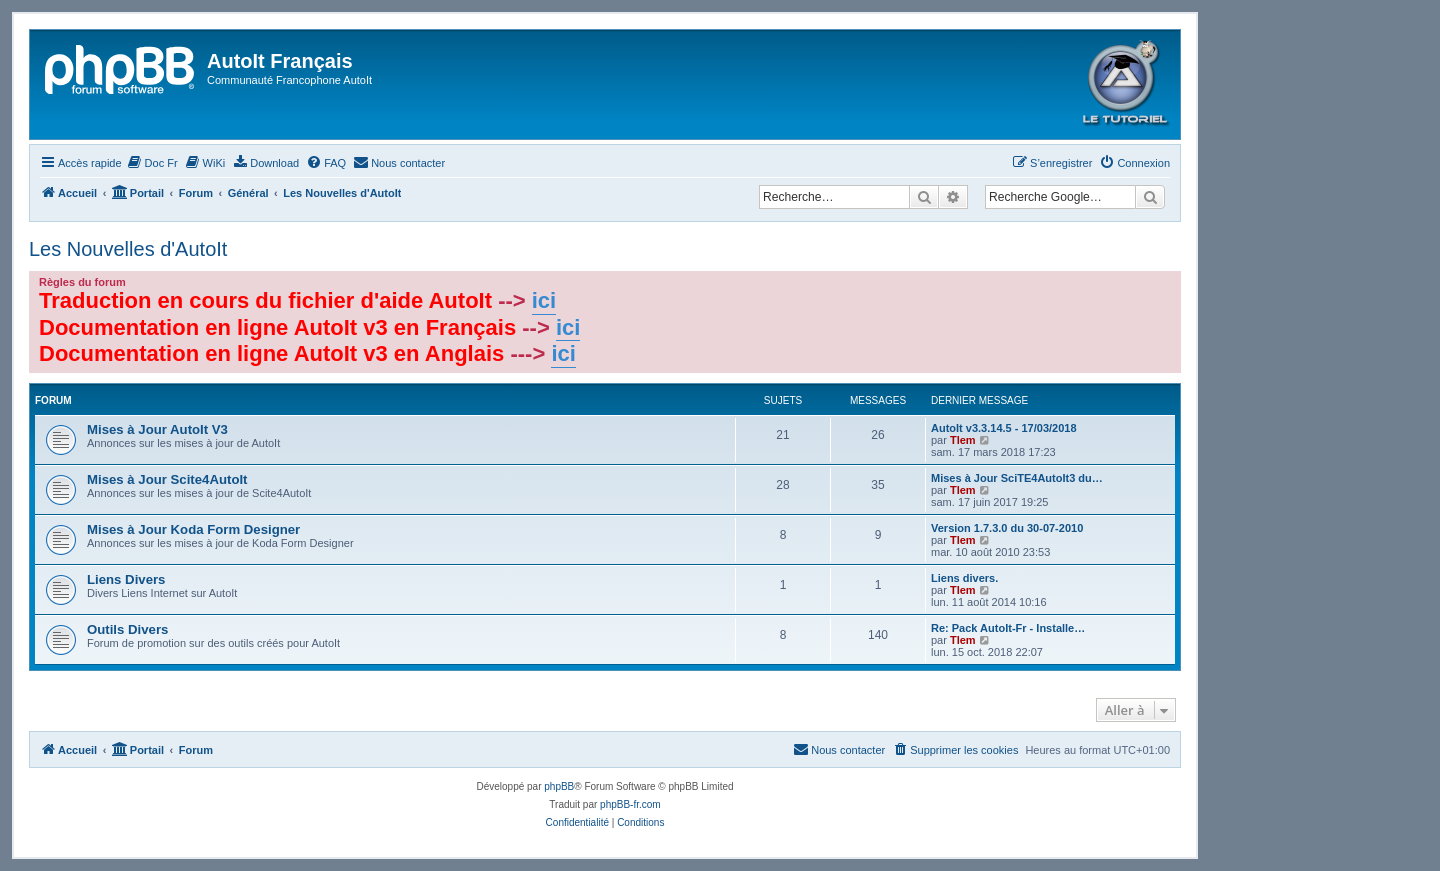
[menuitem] (152, 163)
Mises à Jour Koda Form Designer (193, 529)
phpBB (559, 786)
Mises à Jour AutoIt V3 (157, 429)
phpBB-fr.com (630, 804)
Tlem (963, 440)
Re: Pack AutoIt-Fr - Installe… (1008, 628)
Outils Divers (127, 629)
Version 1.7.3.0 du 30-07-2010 (1007, 528)
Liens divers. (964, 578)
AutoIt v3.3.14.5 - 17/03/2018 (1004, 428)
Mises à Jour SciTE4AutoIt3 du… (1017, 478)
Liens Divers (126, 579)
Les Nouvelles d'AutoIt (128, 249)
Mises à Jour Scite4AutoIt (167, 479)
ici (544, 300)
